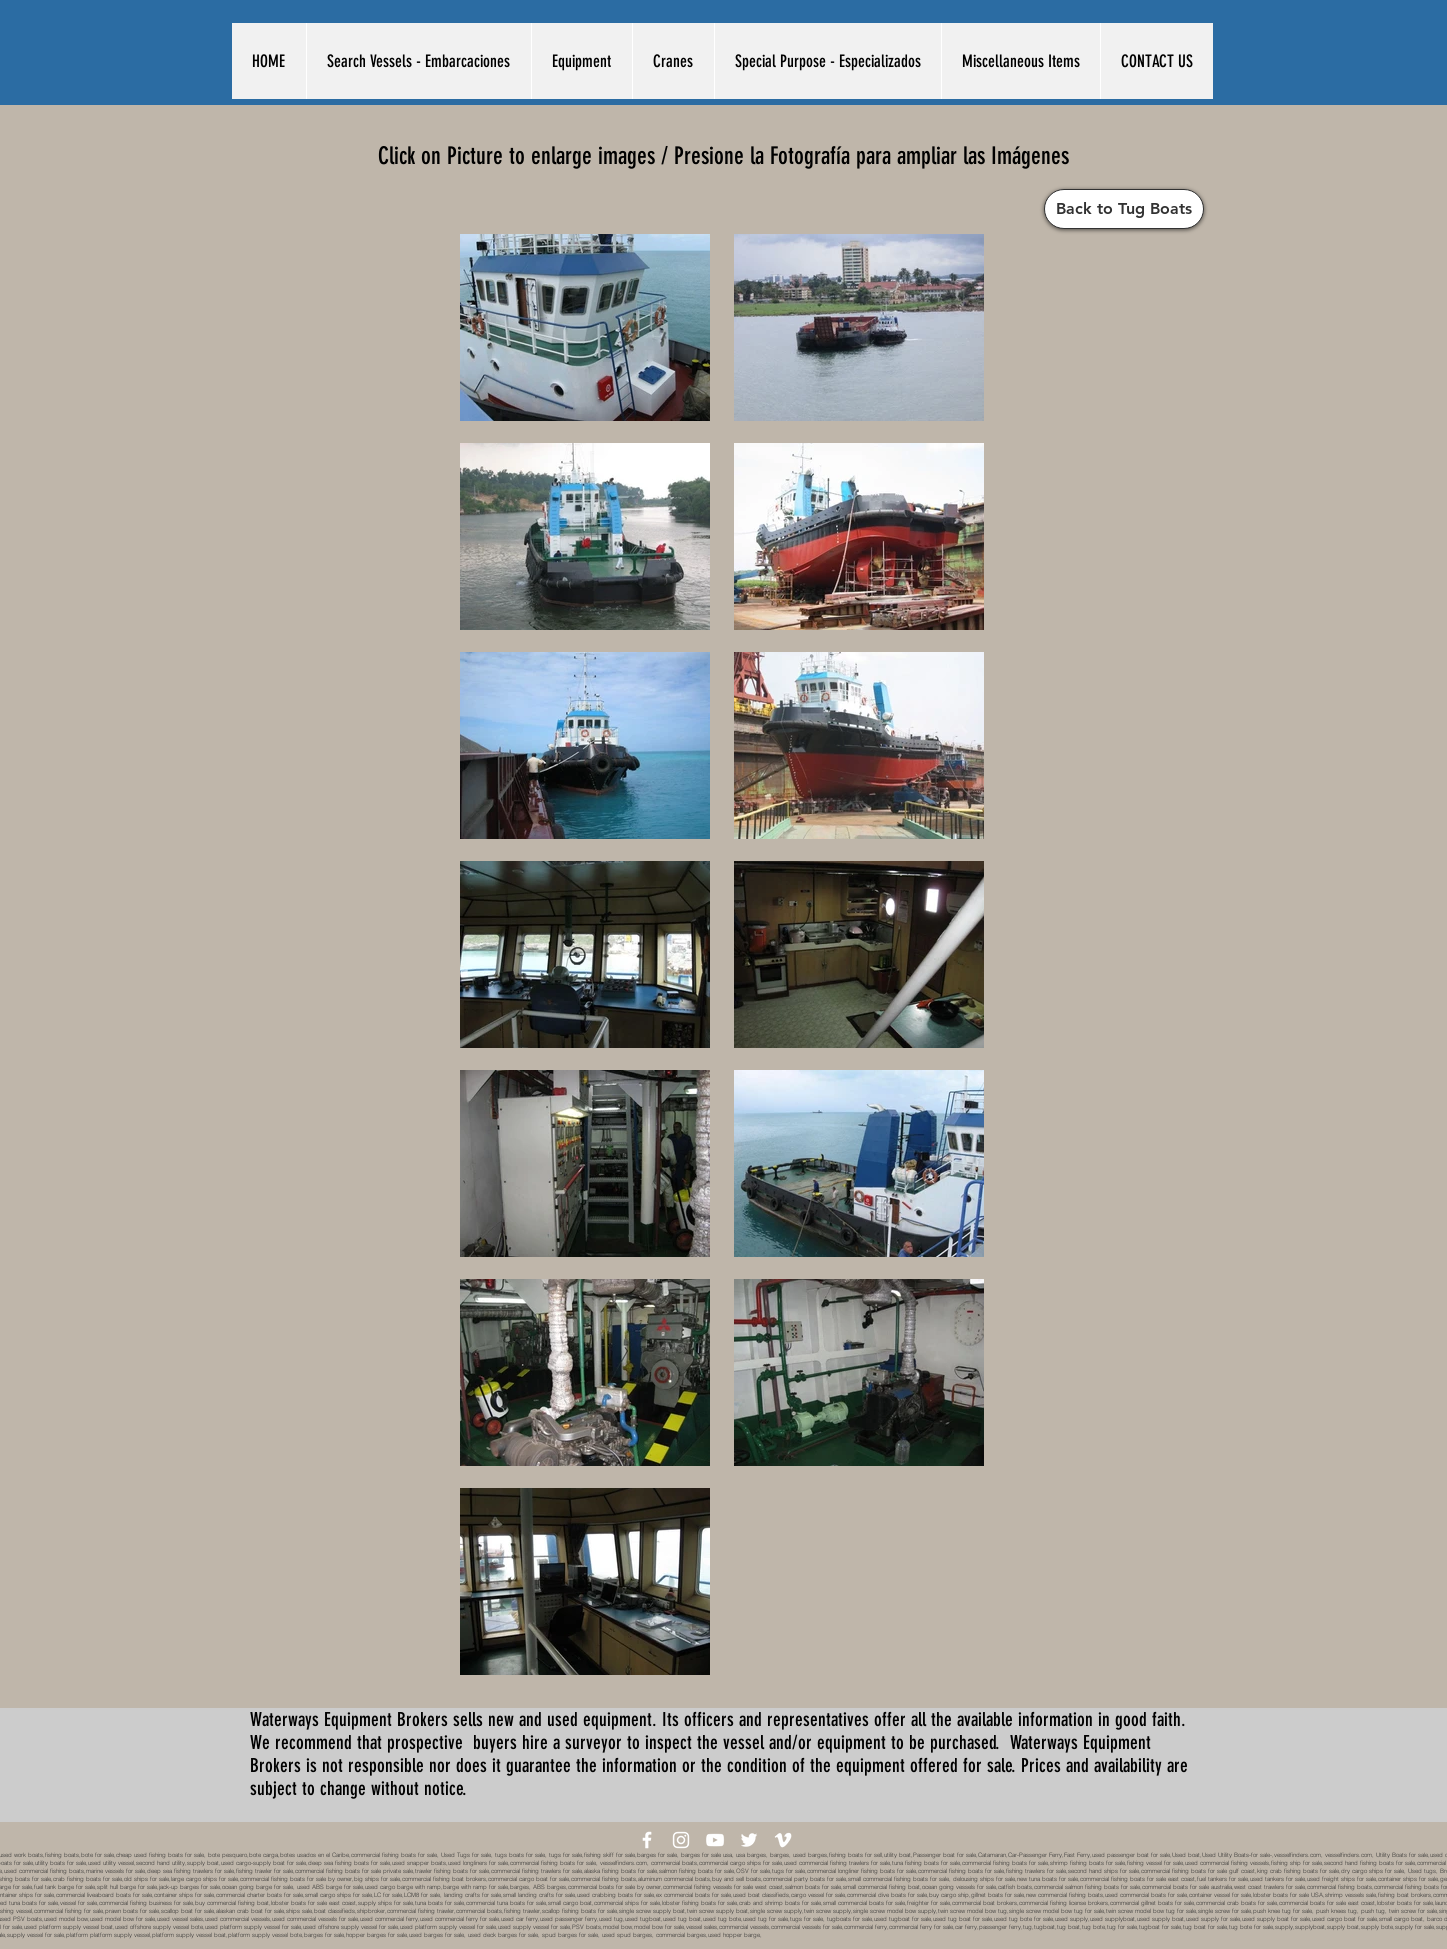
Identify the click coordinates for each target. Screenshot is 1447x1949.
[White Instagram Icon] (681, 1840)
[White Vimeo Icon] (783, 1840)
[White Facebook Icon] (647, 1840)
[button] (418, 61)
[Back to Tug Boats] (1124, 209)
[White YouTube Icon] (715, 1840)
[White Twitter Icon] (749, 1840)
